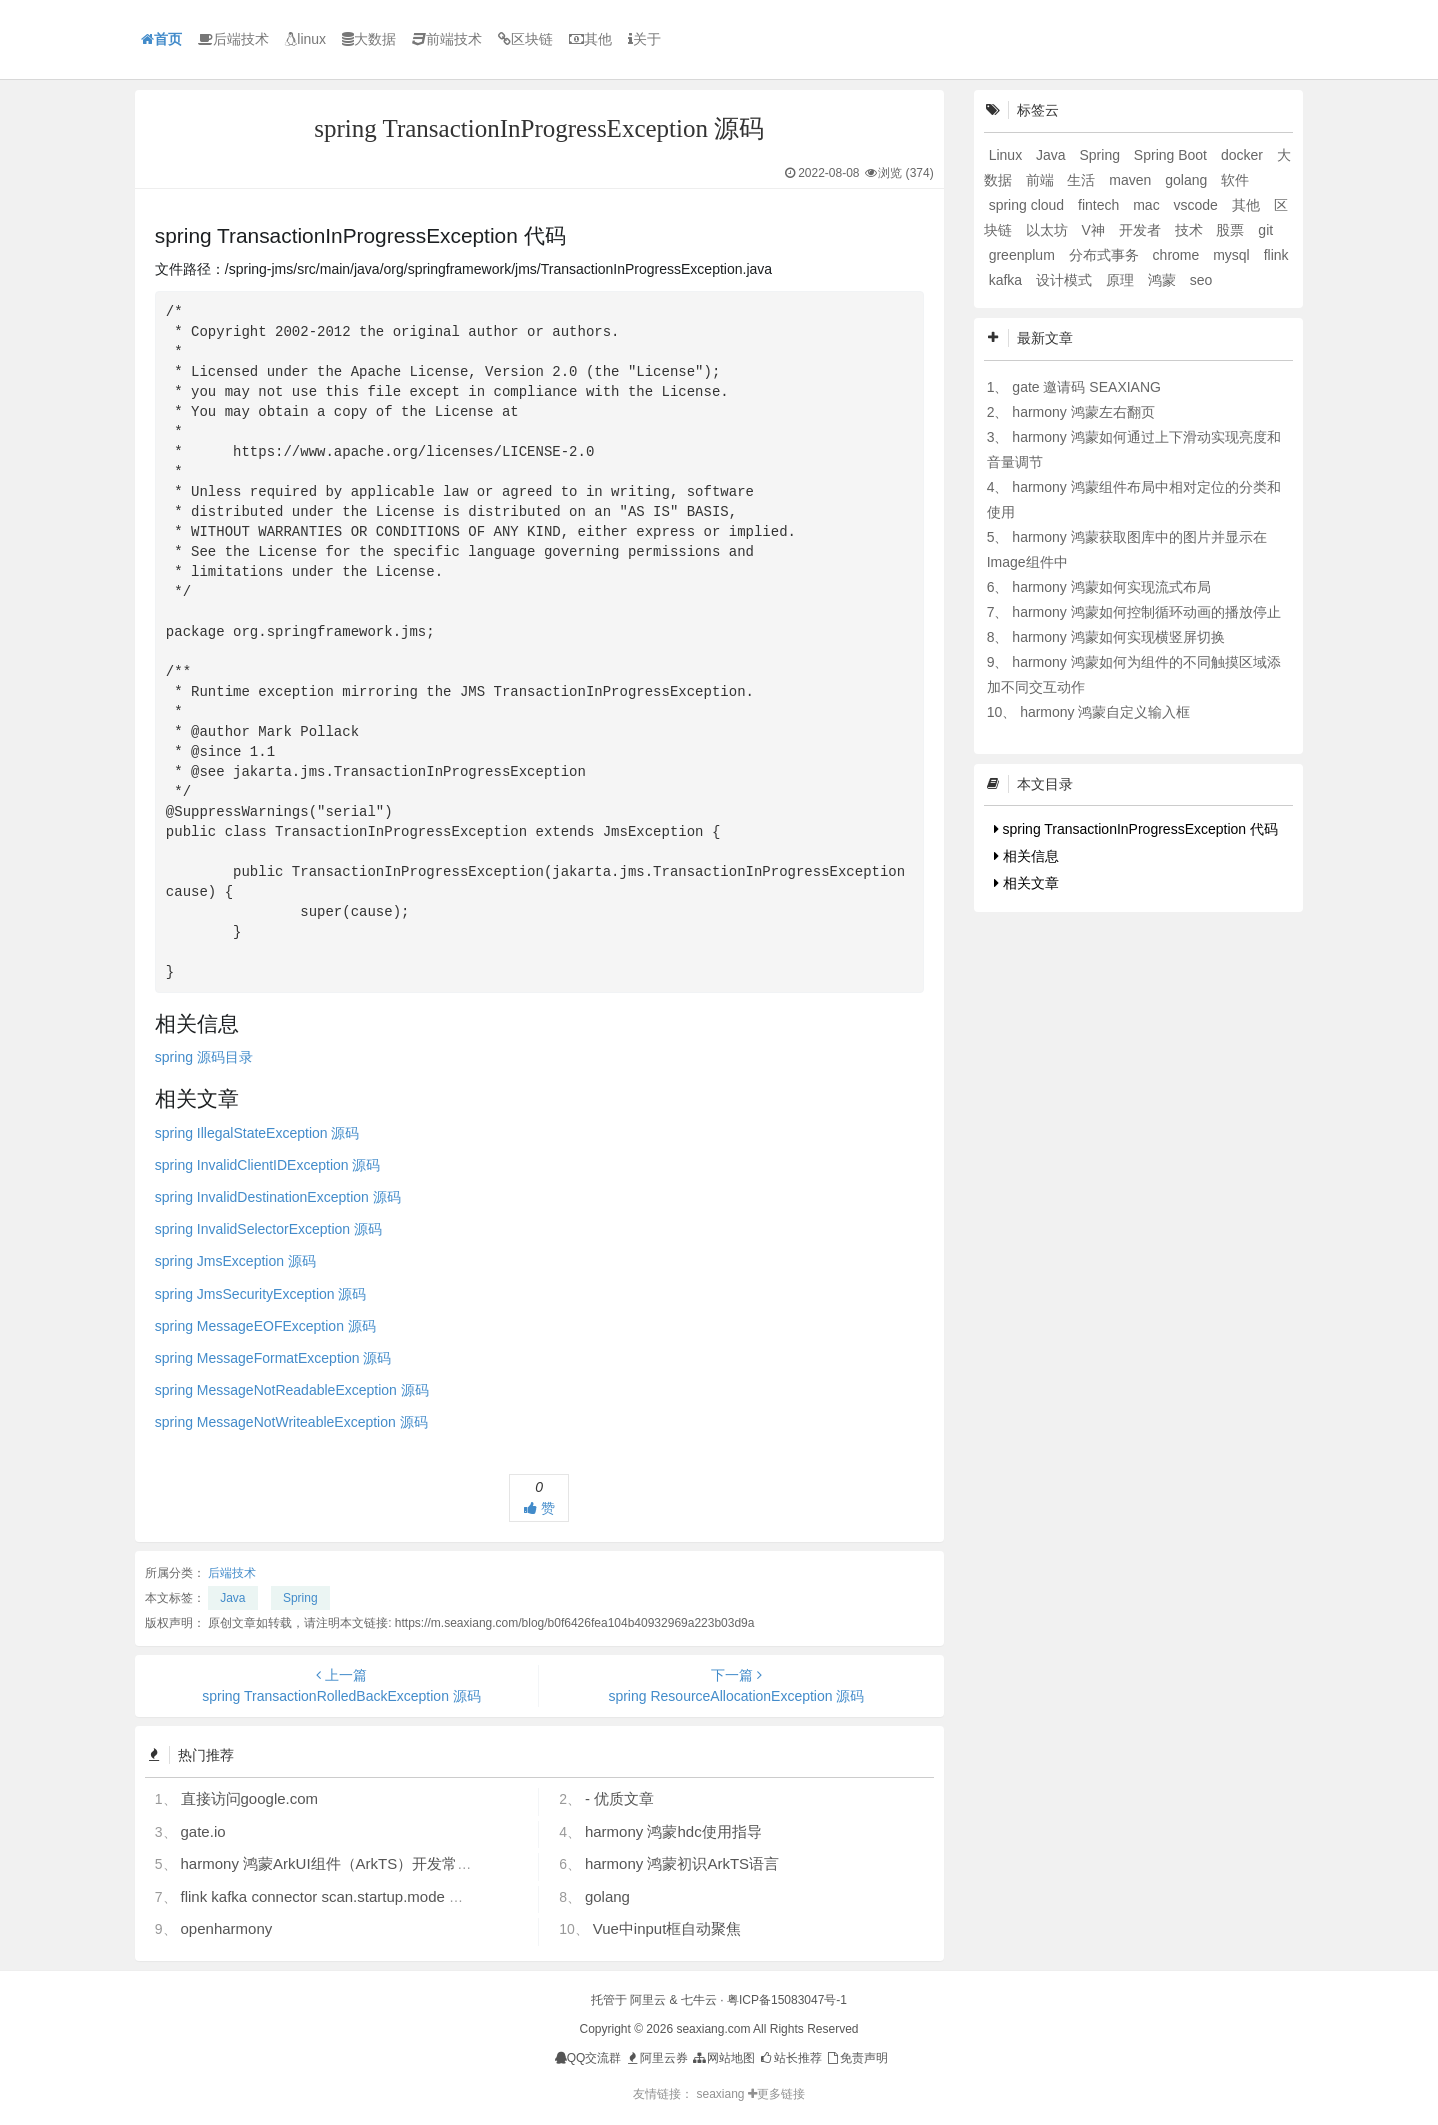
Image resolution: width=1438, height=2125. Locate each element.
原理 (1122, 280)
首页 (161, 39)
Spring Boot (1172, 155)
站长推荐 (789, 2058)
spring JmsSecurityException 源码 (261, 1294)
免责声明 (856, 2058)
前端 (1042, 180)
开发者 (1142, 230)
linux (305, 39)
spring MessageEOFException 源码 (265, 1326)
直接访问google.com (250, 1798)
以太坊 (1049, 230)
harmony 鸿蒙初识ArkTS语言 (682, 1863)
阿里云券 (656, 2058)
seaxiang (721, 2094)
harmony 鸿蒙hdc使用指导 (673, 1831)
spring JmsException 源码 (235, 1261)
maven (1132, 180)
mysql (1233, 255)
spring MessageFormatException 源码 (273, 1358)
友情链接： (663, 2094)
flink (1276, 255)
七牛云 (699, 2000)
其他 (590, 39)
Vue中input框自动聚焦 (667, 1928)
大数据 (369, 39)
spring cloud (1028, 205)
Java (232, 1598)
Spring (300, 1598)
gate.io (203, 1831)
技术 (1191, 230)
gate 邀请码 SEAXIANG (1086, 387)
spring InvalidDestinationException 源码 (278, 1197)
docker (1244, 155)
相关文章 (1026, 883)
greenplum (1024, 255)
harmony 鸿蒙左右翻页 (1083, 412)
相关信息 (1026, 856)
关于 (644, 39)
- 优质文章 (619, 1798)
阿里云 (648, 2000)
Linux (1007, 155)
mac (1148, 205)
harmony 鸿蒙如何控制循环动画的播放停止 (1146, 612)
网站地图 (722, 2058)
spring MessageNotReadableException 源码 (292, 1390)
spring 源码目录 (204, 1057)
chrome (1178, 255)
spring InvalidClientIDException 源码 (268, 1165)
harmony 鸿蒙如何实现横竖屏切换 (1118, 637)
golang (607, 1896)
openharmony (227, 1928)
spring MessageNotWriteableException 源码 (291, 1422)
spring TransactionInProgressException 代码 (1136, 829)
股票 (1232, 230)
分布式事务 (1106, 255)
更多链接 (776, 2094)
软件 (1235, 180)
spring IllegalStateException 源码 (257, 1133)
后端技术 (233, 39)
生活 (1083, 180)
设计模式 (1066, 280)
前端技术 (447, 39)
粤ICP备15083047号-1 (787, 2000)
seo (1201, 280)
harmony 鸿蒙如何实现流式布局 (1111, 587)
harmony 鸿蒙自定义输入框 (1105, 712)
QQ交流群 (588, 2058)
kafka (1007, 280)
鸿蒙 (1164, 280)
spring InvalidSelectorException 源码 (268, 1229)
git (1265, 230)
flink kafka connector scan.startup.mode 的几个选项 (352, 1896)
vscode (1198, 205)
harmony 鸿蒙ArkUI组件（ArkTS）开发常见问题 (342, 1863)
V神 (1094, 230)
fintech (1100, 205)
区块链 (525, 39)
